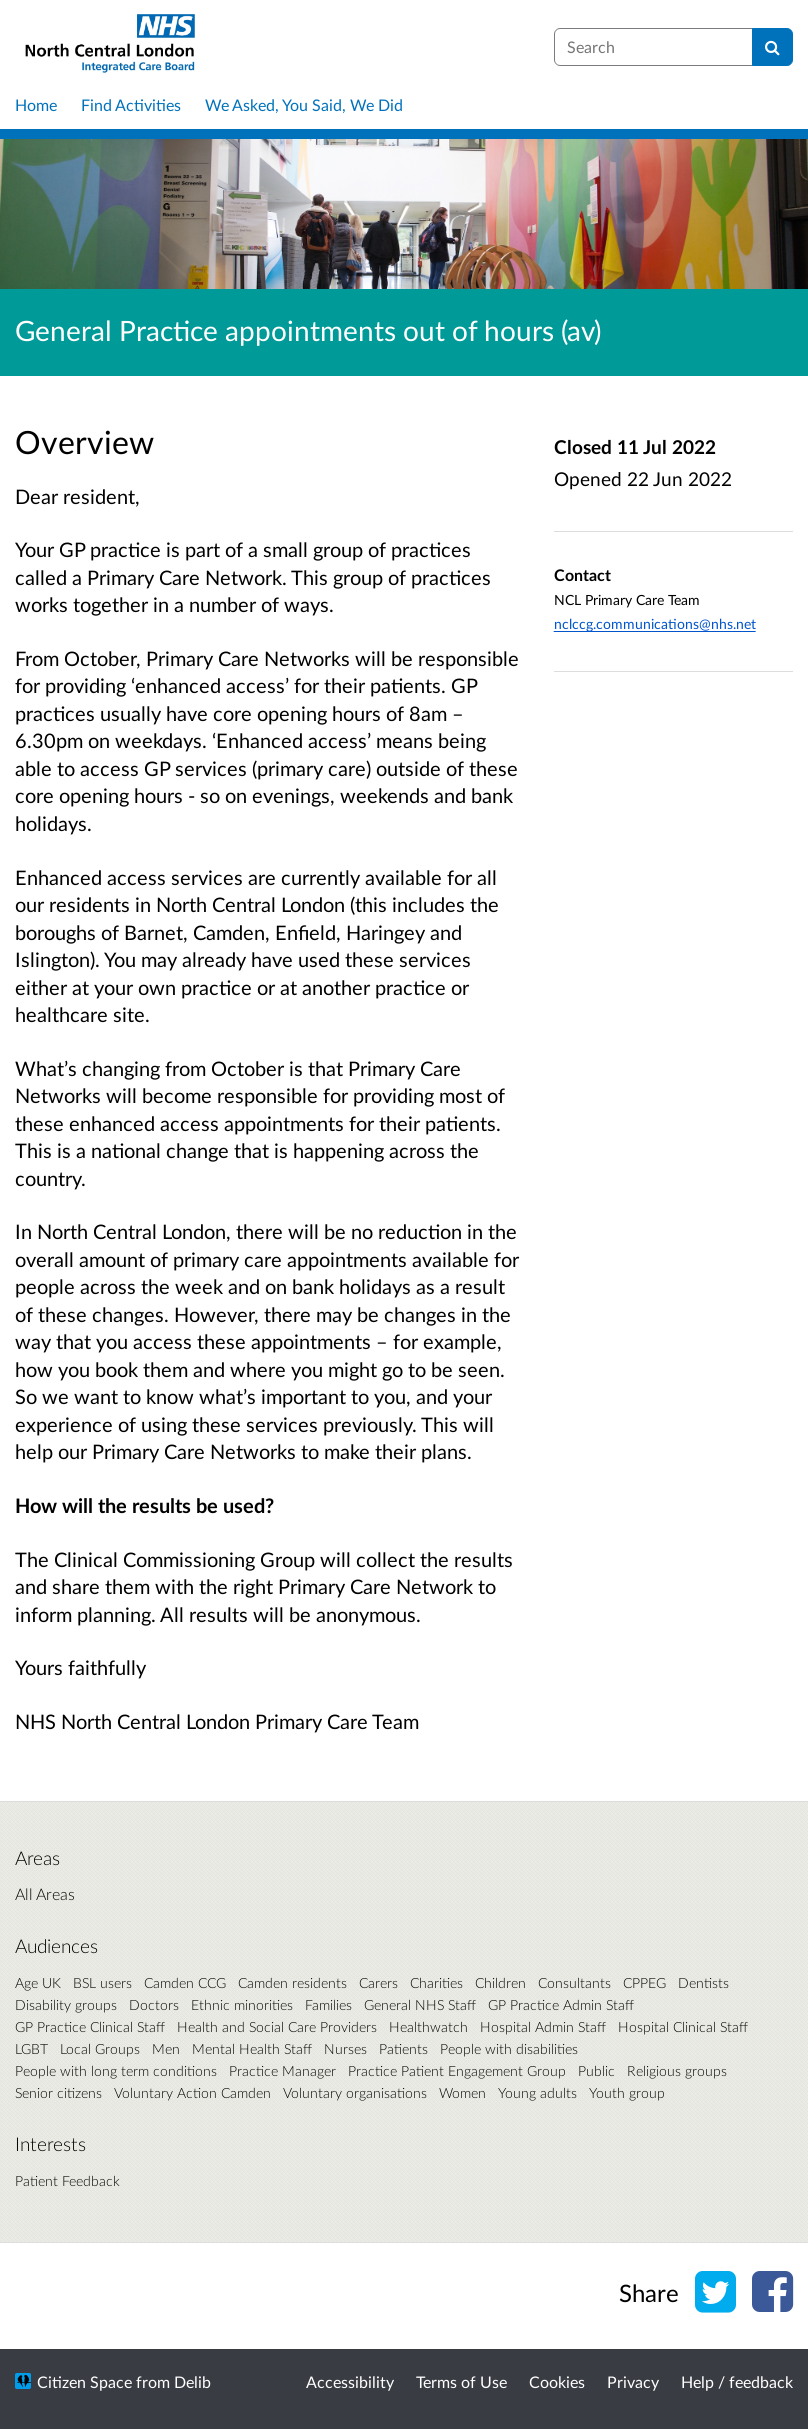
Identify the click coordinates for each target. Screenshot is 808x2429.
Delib (192, 2381)
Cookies (557, 2381)
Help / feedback (737, 2381)
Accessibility (350, 2381)
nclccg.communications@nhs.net (655, 623)
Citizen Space (84, 2381)
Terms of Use (461, 2381)
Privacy (633, 2381)
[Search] (772, 47)
